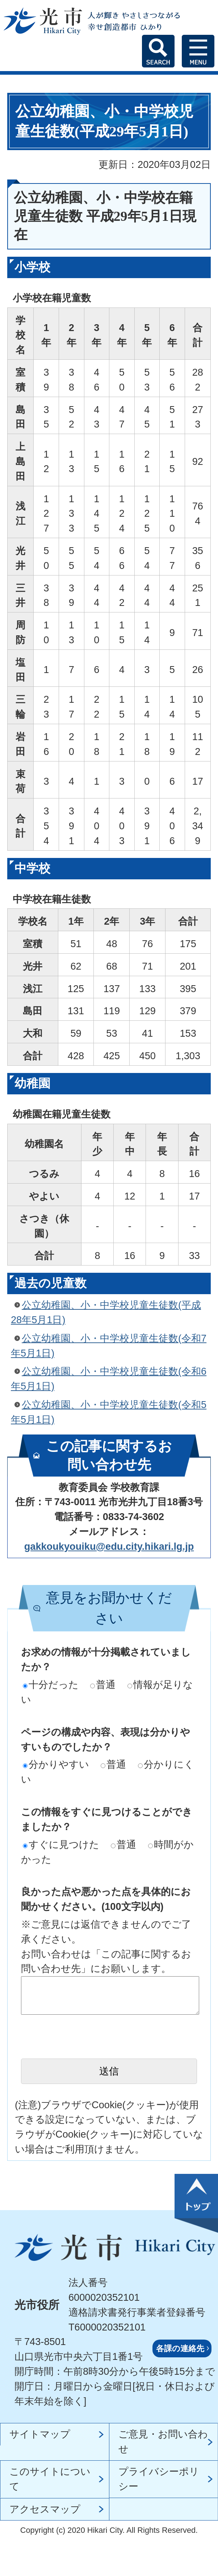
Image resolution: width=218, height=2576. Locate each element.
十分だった (51, 1684)
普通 (103, 1684)
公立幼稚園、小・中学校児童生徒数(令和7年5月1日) (108, 1346)
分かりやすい (56, 1764)
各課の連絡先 (180, 2348)
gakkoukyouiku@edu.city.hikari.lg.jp (109, 1546)
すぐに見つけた (61, 1844)
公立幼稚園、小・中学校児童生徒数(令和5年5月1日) (108, 1412)
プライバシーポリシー (158, 2479)
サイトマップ (39, 2434)
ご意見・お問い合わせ (163, 2441)
